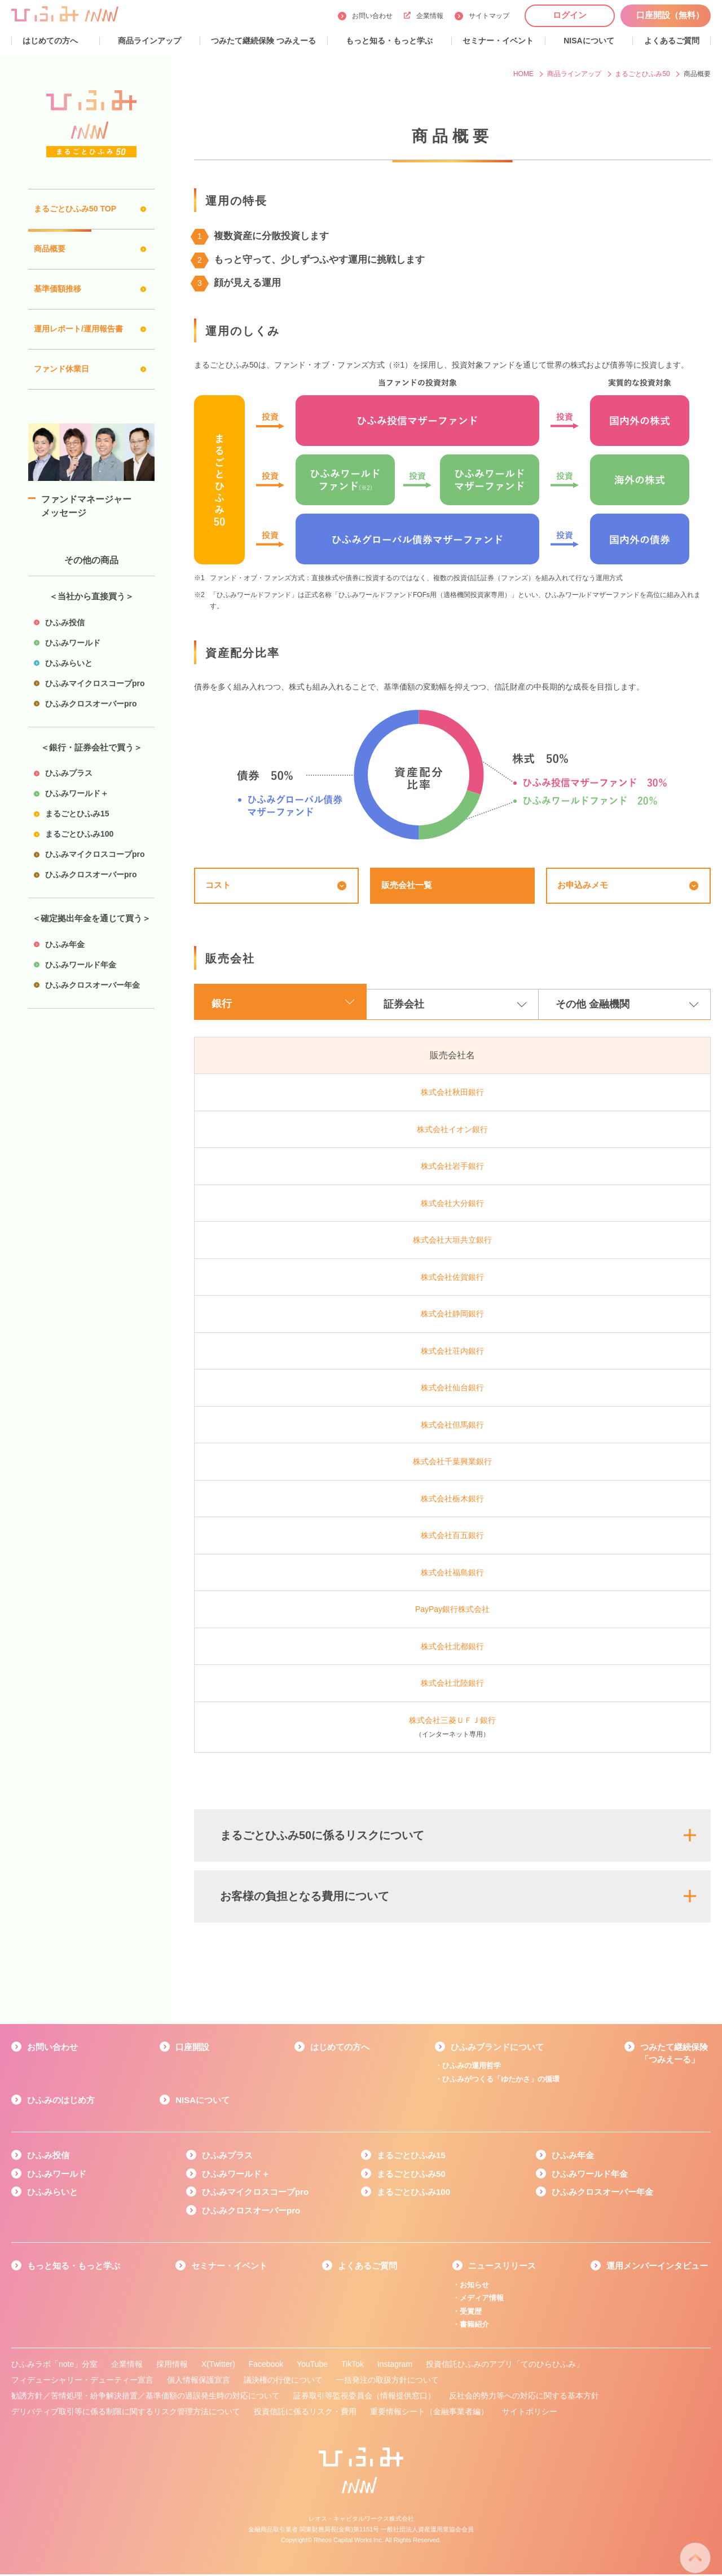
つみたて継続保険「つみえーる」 (674, 2055)
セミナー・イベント (229, 2268)
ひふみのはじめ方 (61, 2101)
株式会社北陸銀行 (452, 1685)
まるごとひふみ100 (413, 2194)
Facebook (266, 2366)
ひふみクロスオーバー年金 (602, 2194)
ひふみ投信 (48, 2157)
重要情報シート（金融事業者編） (429, 2413)
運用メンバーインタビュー (657, 2268)
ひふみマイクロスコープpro (255, 2194)
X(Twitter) (218, 2366)
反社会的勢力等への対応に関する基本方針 (524, 2397)
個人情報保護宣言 (198, 2382)
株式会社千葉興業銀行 (452, 1463)
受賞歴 (471, 2313)
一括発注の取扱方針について (387, 2382)
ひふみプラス (227, 2157)
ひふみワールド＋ (236, 2175)
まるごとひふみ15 (411, 2157)
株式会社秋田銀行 (452, 1094)
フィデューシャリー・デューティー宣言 (82, 2382)
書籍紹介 (474, 2326)
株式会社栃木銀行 (452, 1500)
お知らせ (474, 2286)
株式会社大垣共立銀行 (452, 1242)
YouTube (312, 2366)
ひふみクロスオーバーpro (251, 2212)
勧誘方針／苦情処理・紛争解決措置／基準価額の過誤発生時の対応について (145, 2397)
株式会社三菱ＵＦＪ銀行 (452, 1721)
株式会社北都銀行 (452, 1647)
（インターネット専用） (452, 1736)
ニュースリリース (502, 2268)
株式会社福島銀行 (452, 1574)
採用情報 (172, 2366)
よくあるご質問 (367, 2268)
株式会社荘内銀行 (452, 1352)
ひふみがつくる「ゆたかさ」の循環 (501, 2080)
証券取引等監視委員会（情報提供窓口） (364, 2397)
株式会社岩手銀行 (452, 1168)
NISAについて (202, 2101)
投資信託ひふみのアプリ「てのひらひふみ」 (505, 2366)
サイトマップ (489, 16)
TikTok (352, 2366)
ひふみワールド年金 (590, 2175)
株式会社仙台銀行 (452, 1389)
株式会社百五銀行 (452, 1537)
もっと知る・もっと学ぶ (73, 2268)
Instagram (394, 2366)
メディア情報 (482, 2300)
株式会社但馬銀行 (452, 1426)
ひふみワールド (56, 2175)
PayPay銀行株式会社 (452, 1611)
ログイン (570, 15)
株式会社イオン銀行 (452, 1130)
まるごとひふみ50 (411, 2175)
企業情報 (423, 16)
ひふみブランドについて (497, 2048)
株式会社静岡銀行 (452, 1315)
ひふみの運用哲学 (471, 2068)
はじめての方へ (339, 2048)
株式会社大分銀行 (452, 1204)
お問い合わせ (372, 16)
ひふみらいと (52, 2194)
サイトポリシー (529, 2413)
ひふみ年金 (573, 2157)
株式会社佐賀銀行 (452, 1278)
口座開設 (192, 2048)
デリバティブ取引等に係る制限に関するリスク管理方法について (125, 2413)
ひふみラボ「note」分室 (54, 2366)
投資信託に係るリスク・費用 (305, 2413)
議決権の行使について (283, 2382)
